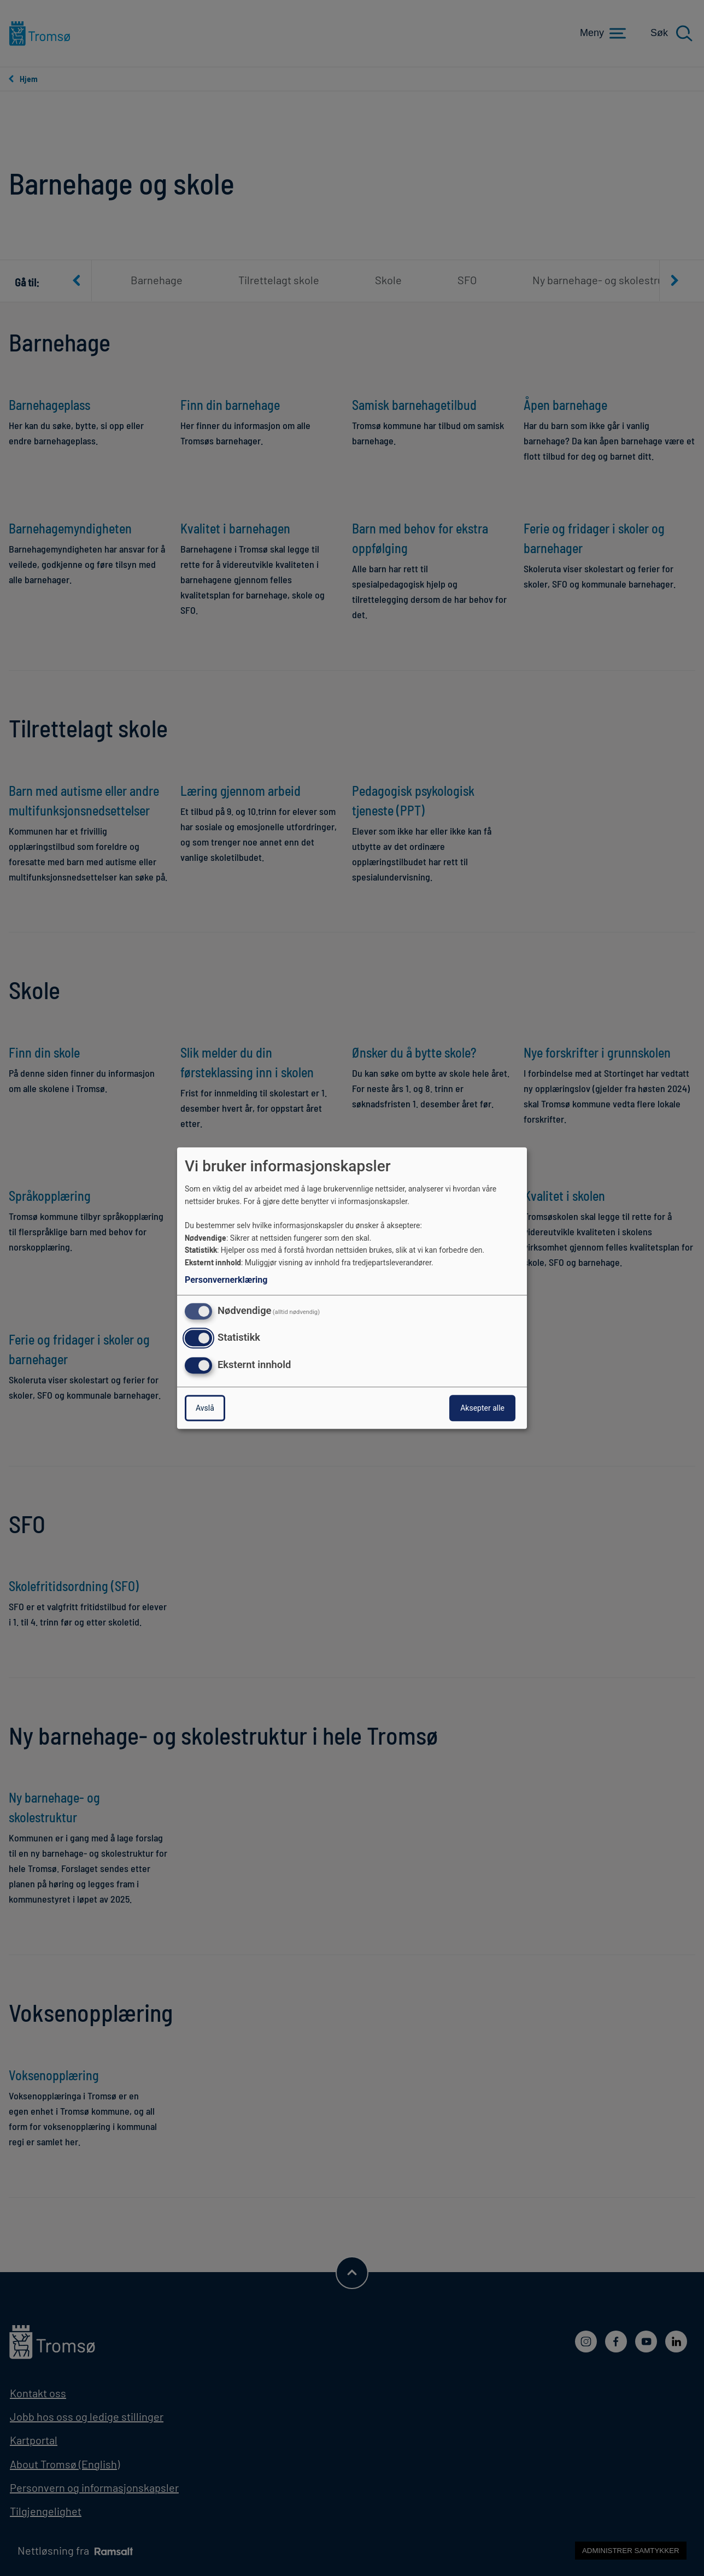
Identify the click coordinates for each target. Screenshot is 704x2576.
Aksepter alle (482, 1408)
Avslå (205, 1408)
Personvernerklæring (226, 1280)
